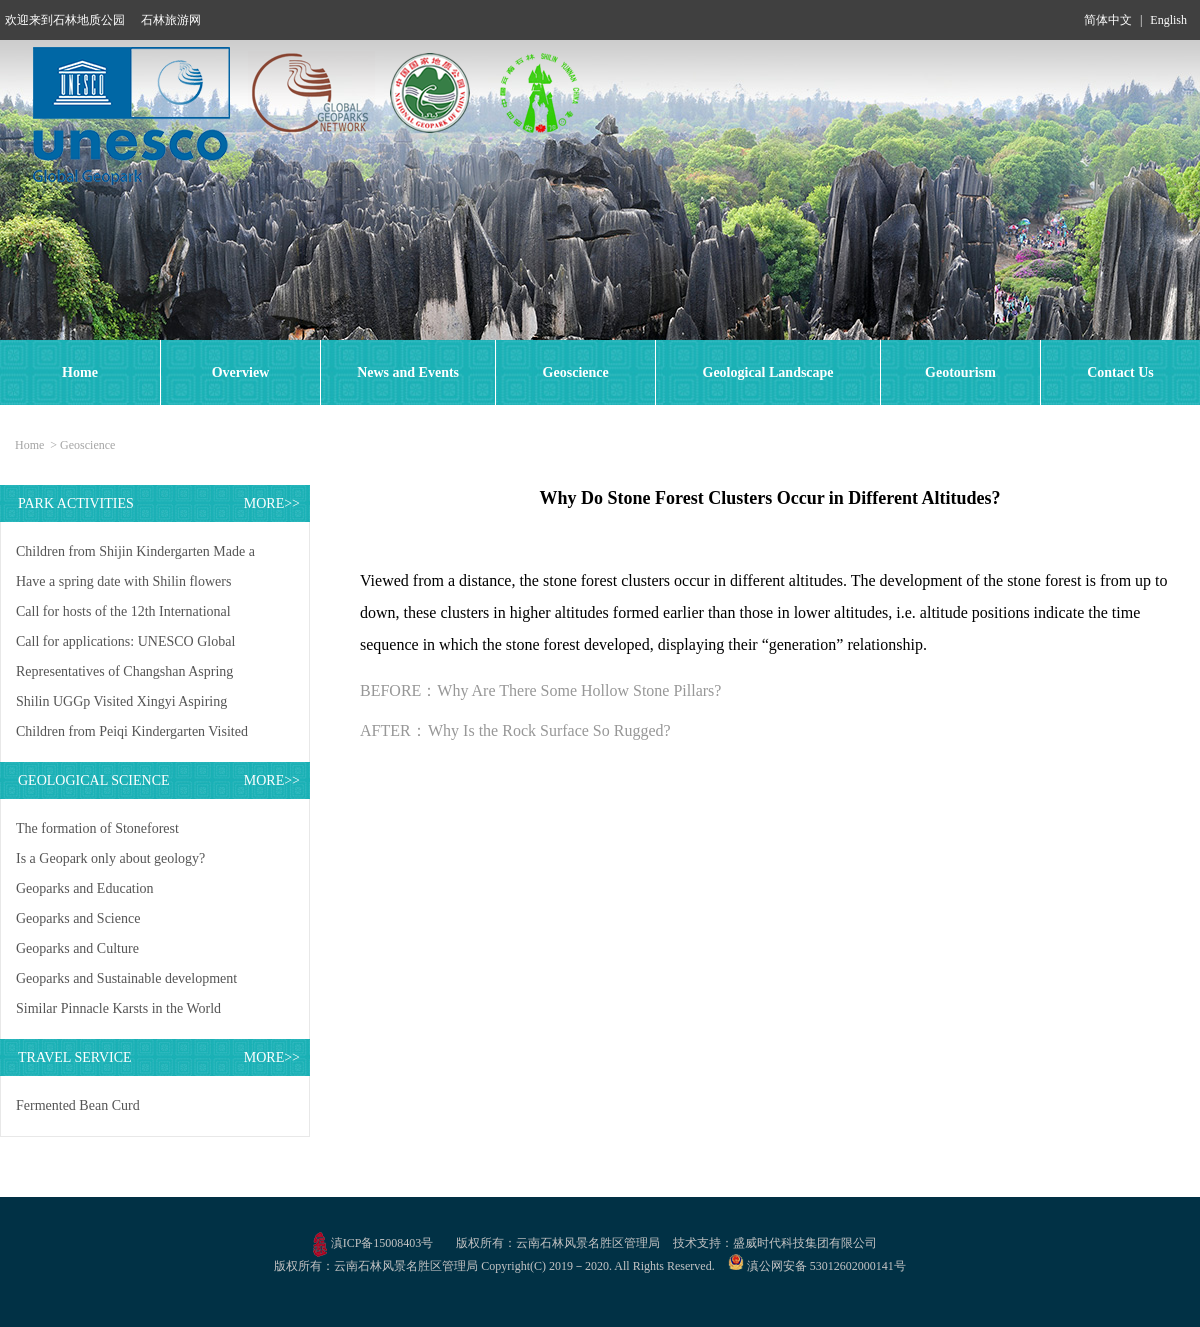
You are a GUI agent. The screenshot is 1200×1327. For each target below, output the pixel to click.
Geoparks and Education (85, 888)
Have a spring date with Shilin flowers (123, 581)
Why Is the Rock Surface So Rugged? (549, 730)
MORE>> (272, 503)
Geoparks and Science (78, 918)
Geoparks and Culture (77, 948)
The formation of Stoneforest (97, 828)
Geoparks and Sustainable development (126, 978)
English (1168, 20)
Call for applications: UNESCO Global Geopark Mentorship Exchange (125, 645)
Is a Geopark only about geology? (110, 858)
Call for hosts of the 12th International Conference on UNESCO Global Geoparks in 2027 (136, 615)
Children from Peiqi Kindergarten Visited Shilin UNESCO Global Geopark (132, 735)
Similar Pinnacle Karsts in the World (118, 1008)
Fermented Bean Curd (78, 1105)
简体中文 (1108, 20)
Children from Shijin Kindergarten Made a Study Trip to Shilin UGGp (135, 555)
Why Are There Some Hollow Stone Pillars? (579, 690)
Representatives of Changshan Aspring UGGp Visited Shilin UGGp (124, 675)
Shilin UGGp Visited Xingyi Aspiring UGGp (121, 705)
